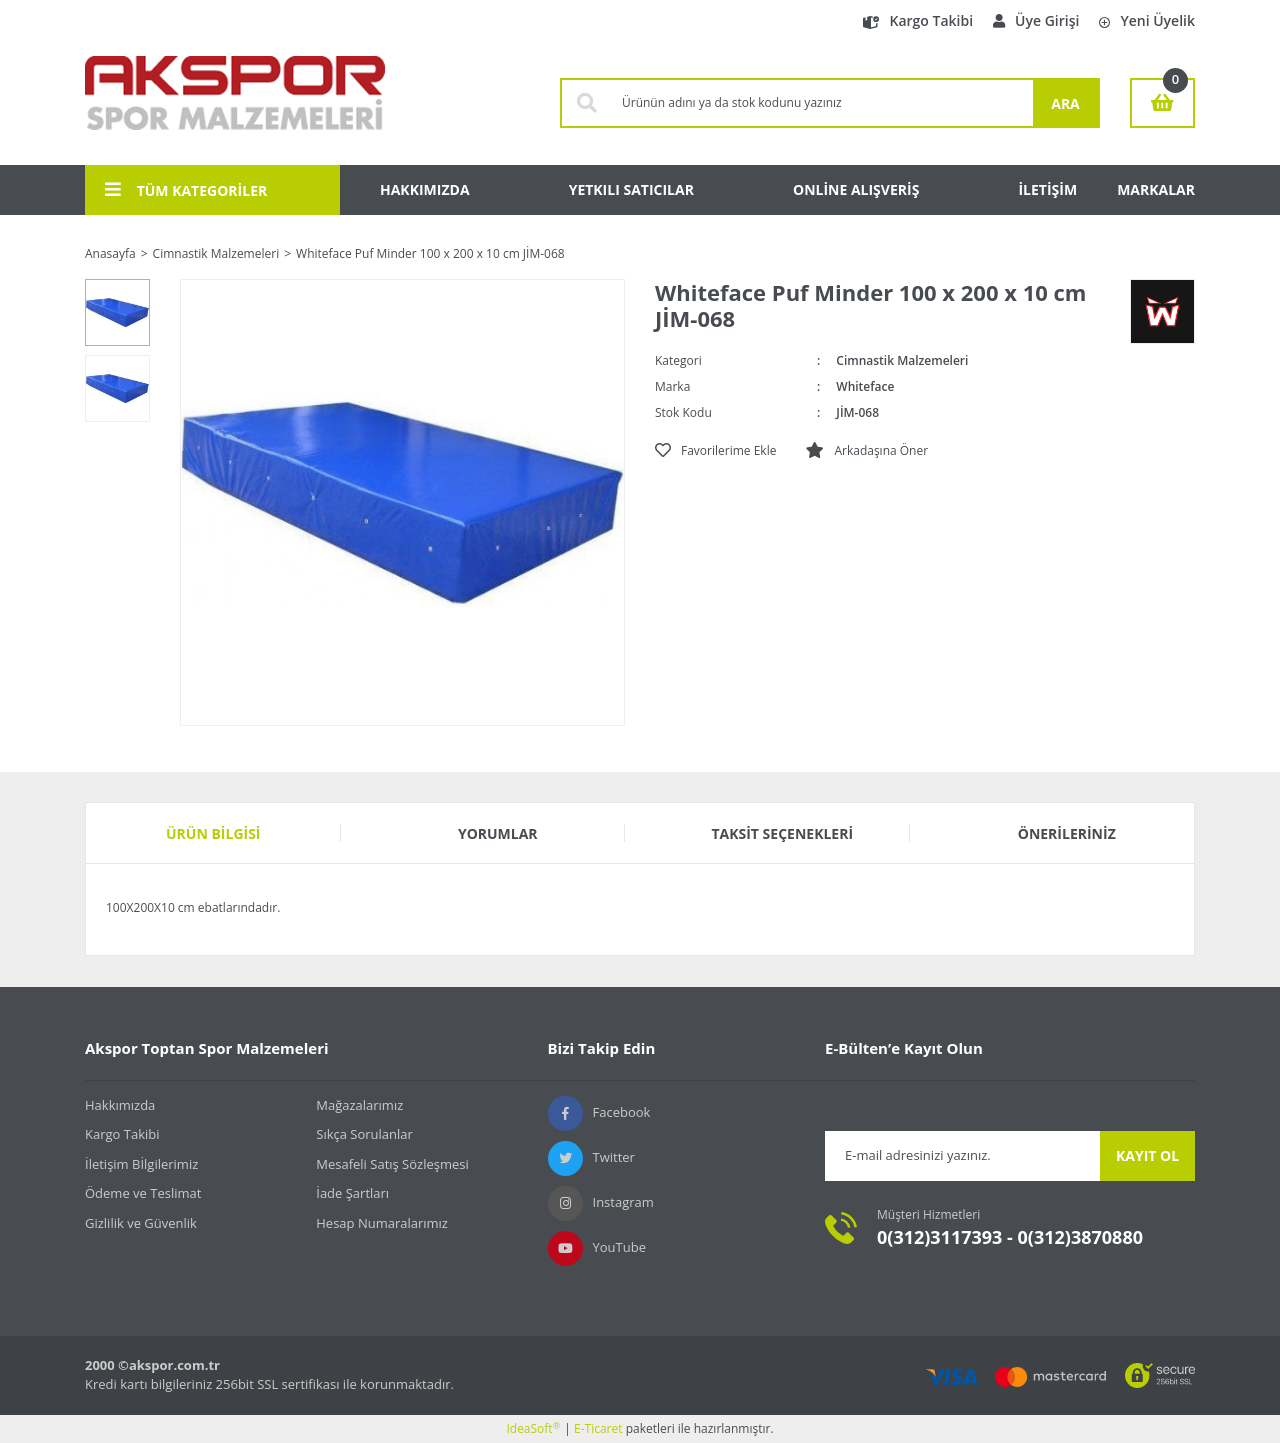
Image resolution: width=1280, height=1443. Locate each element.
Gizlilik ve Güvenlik (141, 1223)
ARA (1065, 103)
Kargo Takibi (918, 20)
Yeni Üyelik (1147, 20)
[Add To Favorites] (715, 451)
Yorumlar (498, 833)
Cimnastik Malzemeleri (902, 360)
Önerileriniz (1067, 833)
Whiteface (865, 386)
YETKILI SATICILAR (631, 189)
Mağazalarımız (359, 1105)
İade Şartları (352, 1193)
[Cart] (1162, 103)
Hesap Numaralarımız (382, 1223)
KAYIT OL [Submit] (1147, 1155)
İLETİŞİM (1047, 189)
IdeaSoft (533, 1428)
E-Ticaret (598, 1428)
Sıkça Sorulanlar (364, 1134)
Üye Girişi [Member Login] (1036, 20)
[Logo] (235, 103)
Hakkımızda (120, 1105)
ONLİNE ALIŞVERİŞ (856, 189)
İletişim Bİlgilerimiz (141, 1164)
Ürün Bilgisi (213, 833)
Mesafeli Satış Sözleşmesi (392, 1164)
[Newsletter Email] (962, 1156)
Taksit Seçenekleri (782, 833)
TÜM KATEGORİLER (186, 190)
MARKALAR (1156, 189)
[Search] (822, 103)
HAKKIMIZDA (425, 189)
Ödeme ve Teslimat (143, 1193)
